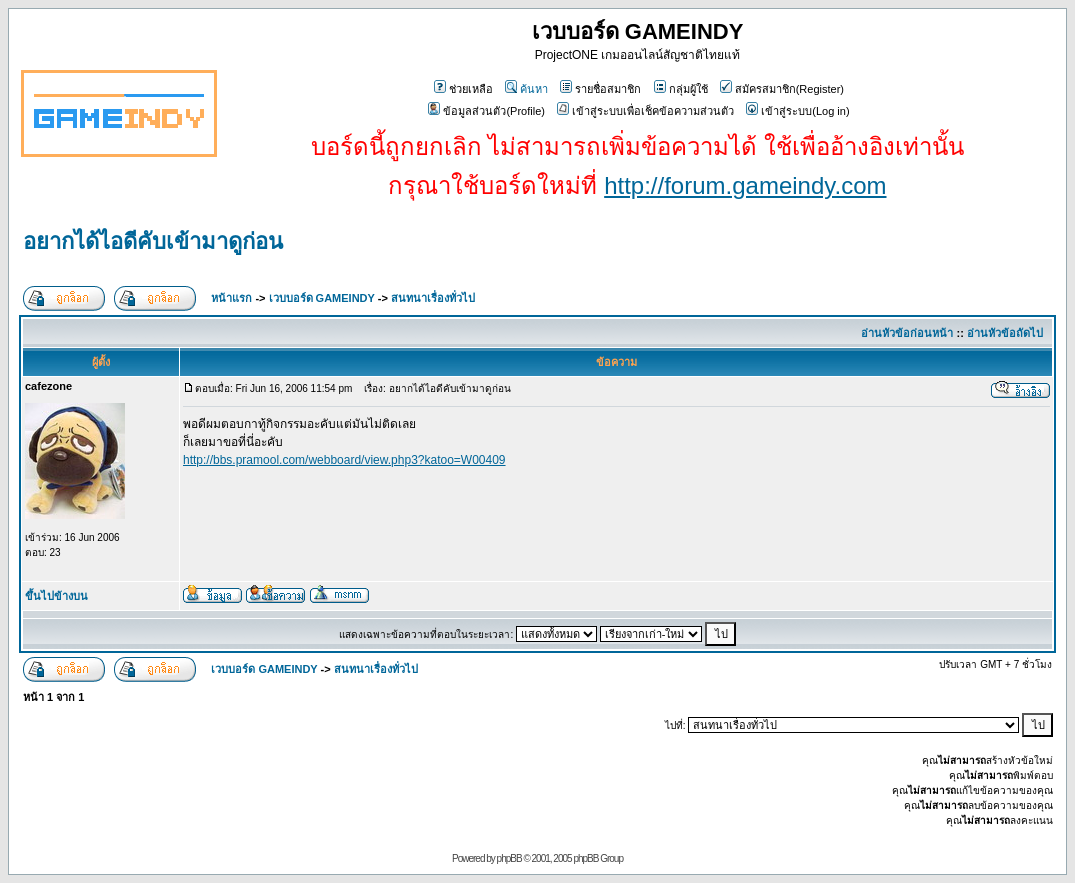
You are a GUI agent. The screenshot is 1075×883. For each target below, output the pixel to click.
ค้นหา (526, 89)
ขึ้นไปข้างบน (56, 596)
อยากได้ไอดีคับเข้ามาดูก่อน (153, 241)
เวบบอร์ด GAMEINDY (322, 298)
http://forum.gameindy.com (745, 185)
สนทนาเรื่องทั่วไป (433, 298)
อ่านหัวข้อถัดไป (1005, 333)
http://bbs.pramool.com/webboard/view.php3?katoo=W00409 (344, 460)
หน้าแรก (231, 298)
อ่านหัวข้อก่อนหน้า (907, 333)
